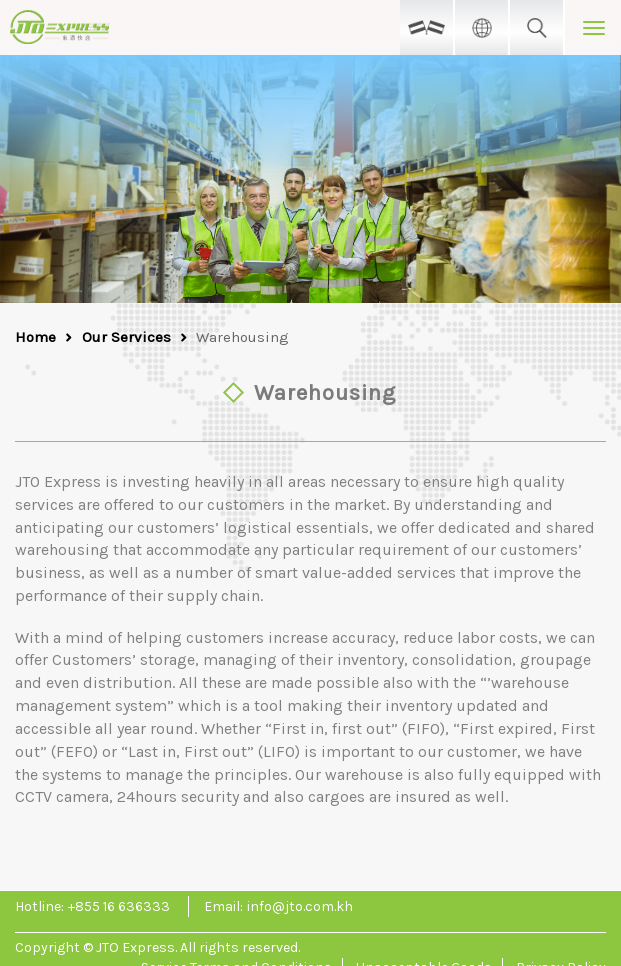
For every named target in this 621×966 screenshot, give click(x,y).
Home (35, 337)
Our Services (126, 337)
